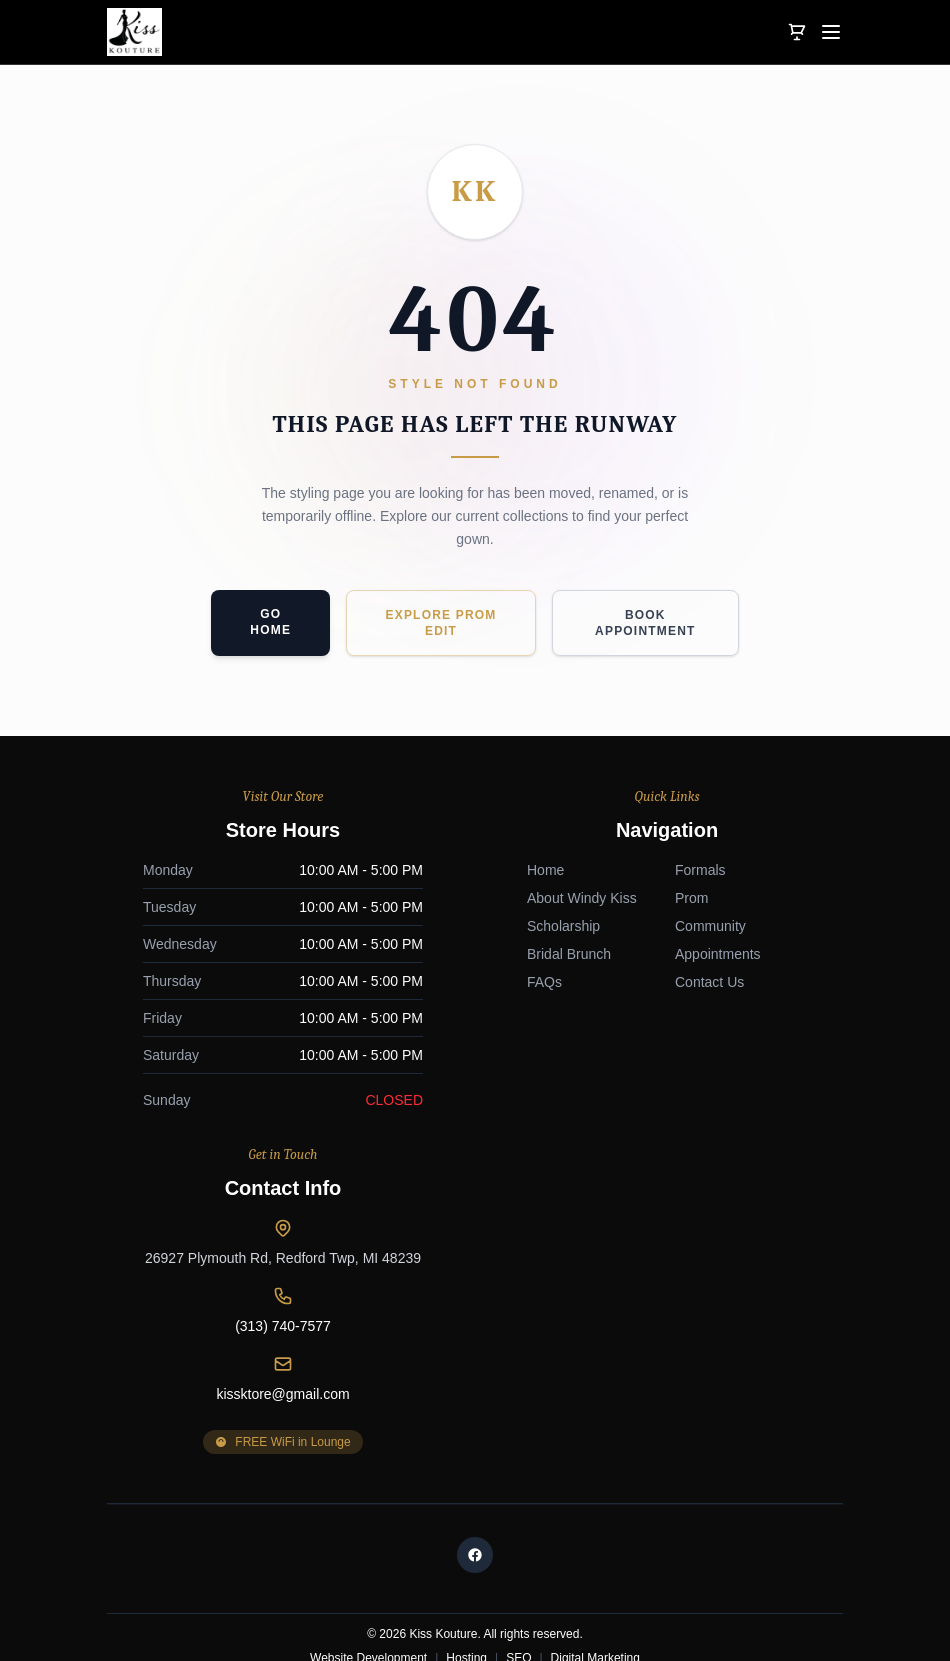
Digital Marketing (595, 1553)
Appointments (334, 1312)
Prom (307, 1256)
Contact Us (325, 1340)
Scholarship (179, 1284)
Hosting (466, 1553)
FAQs (160, 1340)
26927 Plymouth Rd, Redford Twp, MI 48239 (667, 900)
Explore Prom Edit (440, 623)
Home (161, 1228)
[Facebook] (475, 1450)
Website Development (368, 1553)
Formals (316, 1228)
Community (326, 1284)
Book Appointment (645, 623)
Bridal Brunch (185, 1312)
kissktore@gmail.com (666, 1036)
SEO (518, 1553)
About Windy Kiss (198, 1256)
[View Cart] (797, 32)
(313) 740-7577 (667, 968)
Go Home (270, 622)
